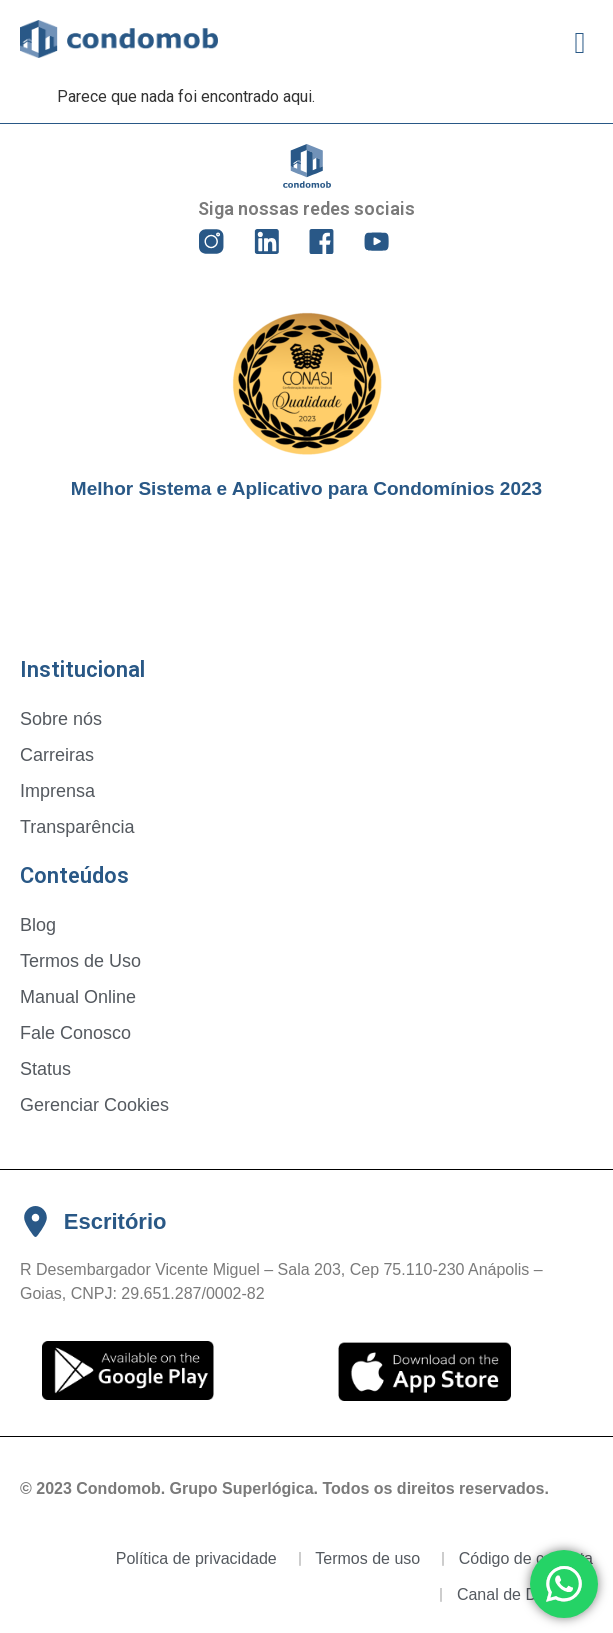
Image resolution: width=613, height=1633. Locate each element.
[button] (580, 42)
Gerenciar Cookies (94, 1105)
